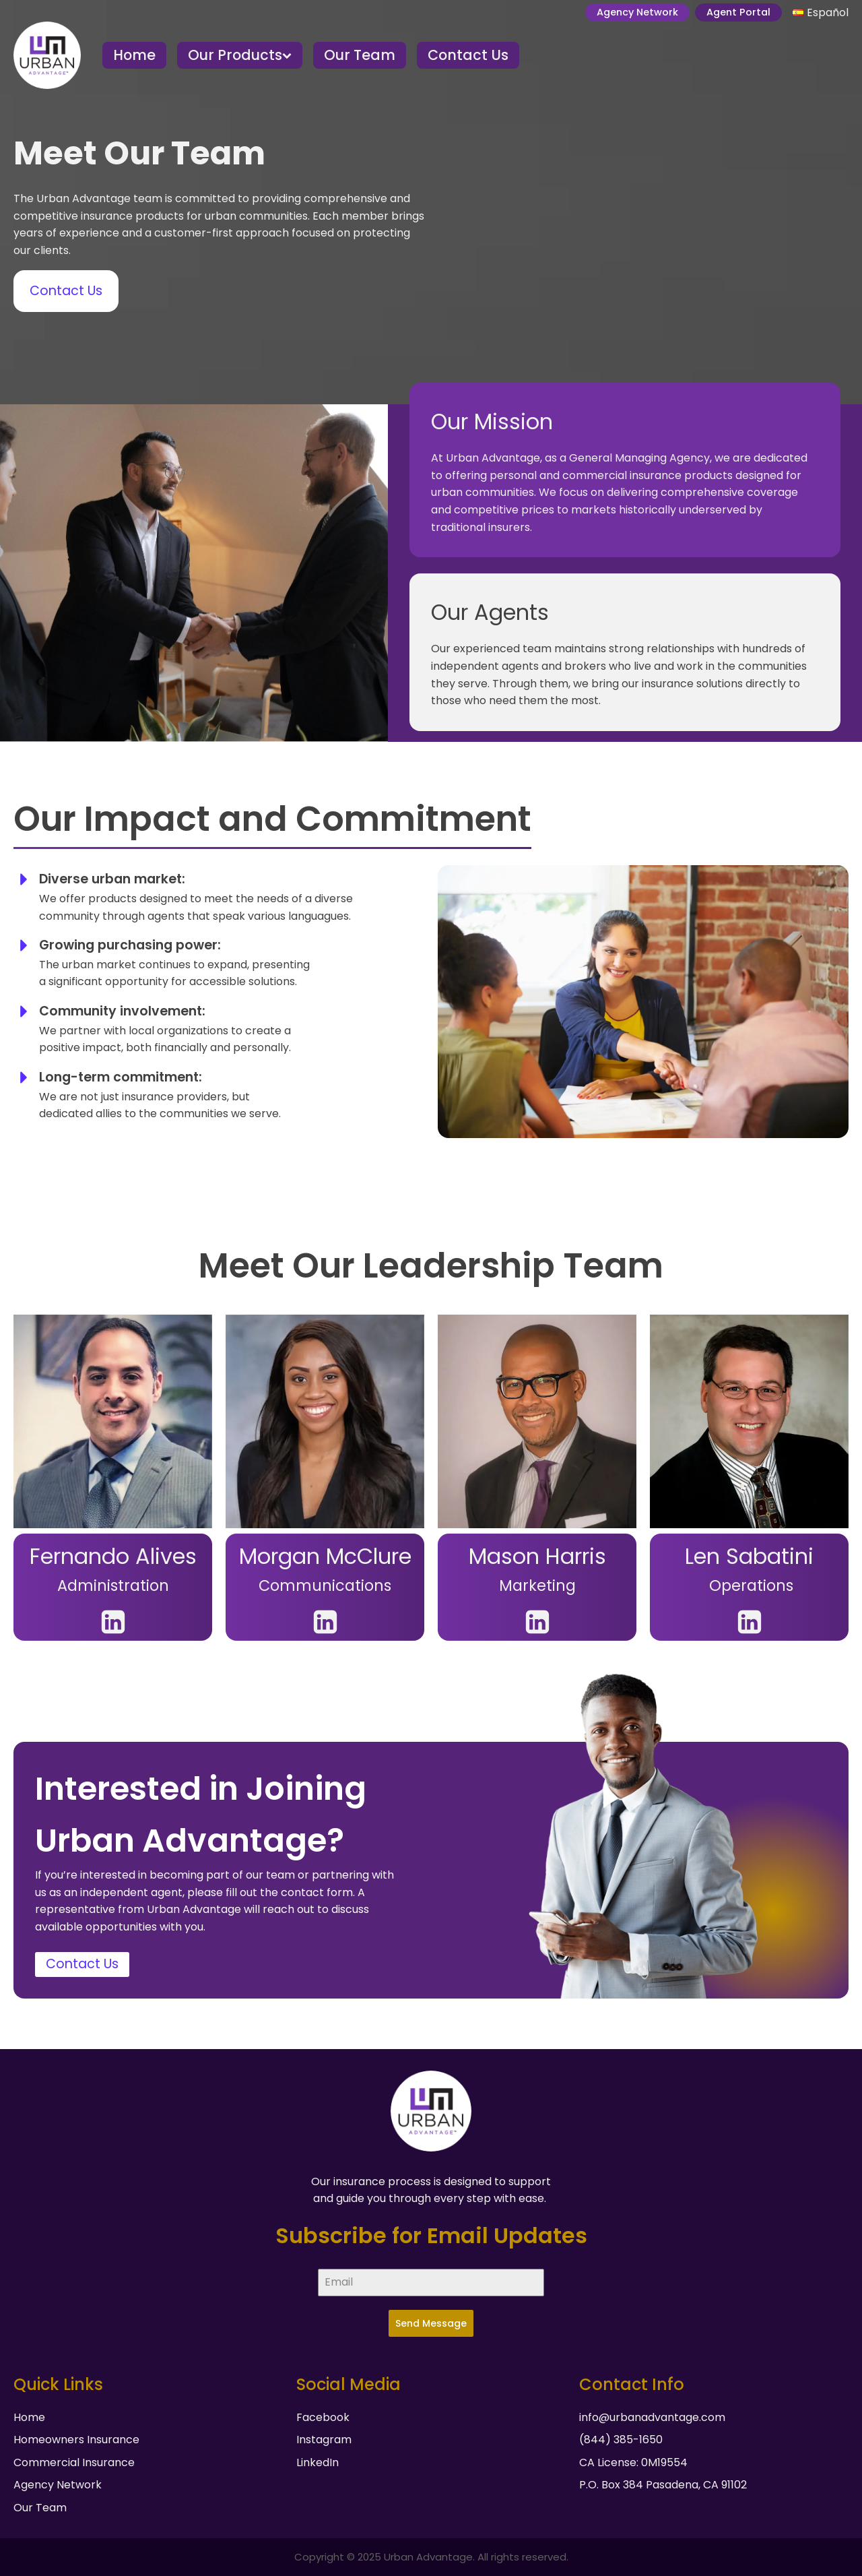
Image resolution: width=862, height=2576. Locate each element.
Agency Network (637, 12)
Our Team (359, 55)
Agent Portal (738, 12)
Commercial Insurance (74, 2462)
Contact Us (468, 55)
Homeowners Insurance (76, 2439)
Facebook (323, 2417)
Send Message (431, 2323)
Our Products (240, 55)
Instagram (324, 2439)
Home (134, 55)
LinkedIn (317, 2462)
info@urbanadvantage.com (652, 2417)
